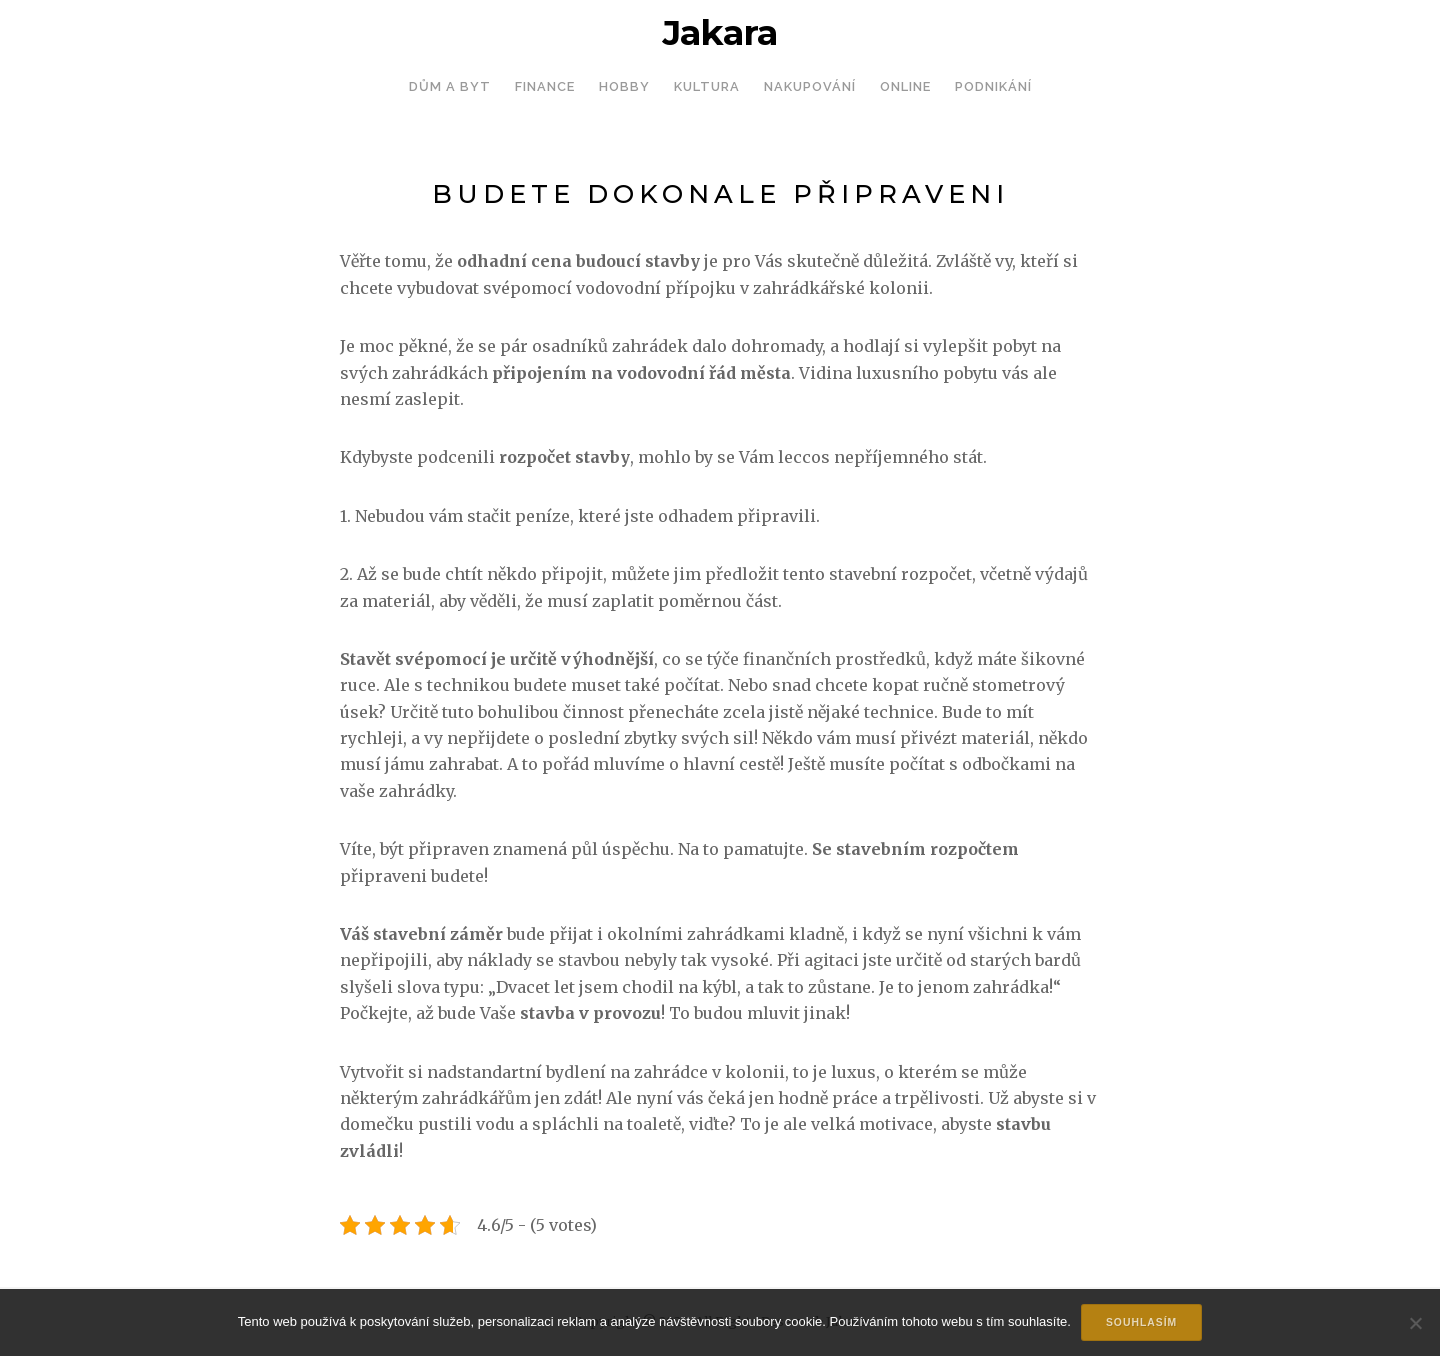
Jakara (720, 33)
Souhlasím (1141, 1322)
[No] (1415, 1323)
